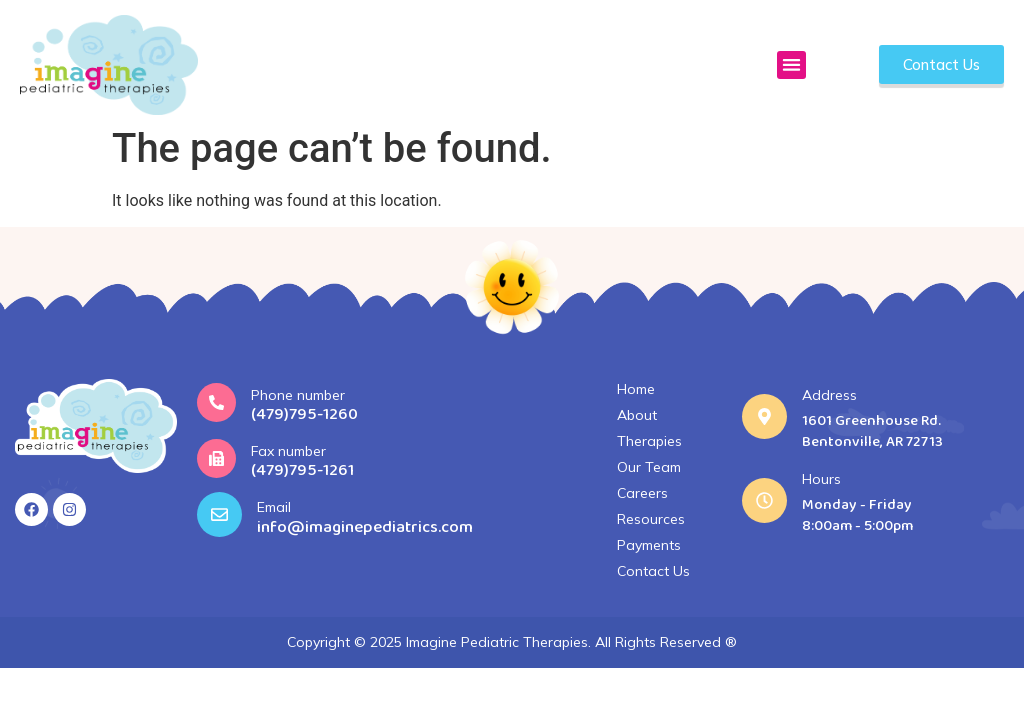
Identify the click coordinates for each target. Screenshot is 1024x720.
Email (274, 507)
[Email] (219, 514)
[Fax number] (216, 458)
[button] (791, 65)
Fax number (288, 451)
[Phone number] (216, 402)
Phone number (298, 395)
